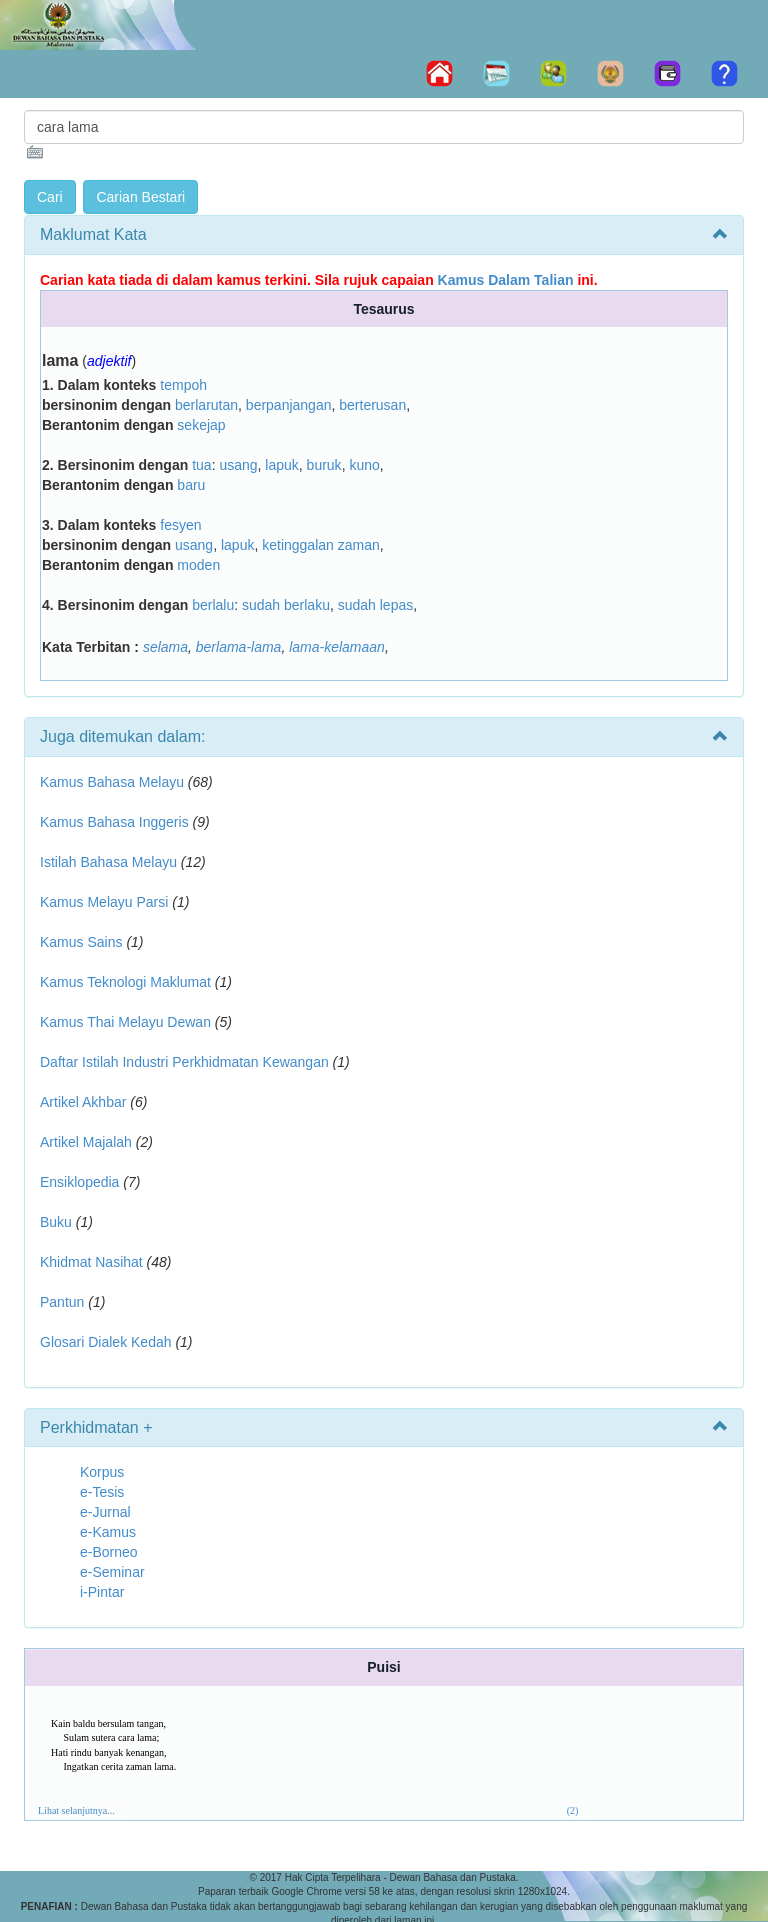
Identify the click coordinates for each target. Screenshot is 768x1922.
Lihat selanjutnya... (76, 1810)
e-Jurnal (105, 1512)
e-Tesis (102, 1492)
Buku (56, 1222)
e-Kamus (108, 1532)
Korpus (102, 1472)
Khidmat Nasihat (91, 1262)
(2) (573, 1810)
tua (201, 465)
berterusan (372, 405)
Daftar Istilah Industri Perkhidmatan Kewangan (184, 1062)
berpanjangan (289, 405)
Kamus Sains (81, 942)
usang (238, 465)
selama (165, 647)
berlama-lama (239, 647)
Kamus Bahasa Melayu (114, 782)
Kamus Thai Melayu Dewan (125, 1022)
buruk (324, 465)
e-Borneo (109, 1552)
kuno (364, 465)
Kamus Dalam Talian (506, 280)
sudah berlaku (286, 605)
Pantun (62, 1302)
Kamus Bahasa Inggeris (114, 822)
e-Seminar (112, 1572)
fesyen (180, 525)
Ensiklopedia (79, 1182)
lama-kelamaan (337, 647)
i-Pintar (102, 1592)
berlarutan (206, 405)
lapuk (281, 465)
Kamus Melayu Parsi (104, 902)
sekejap (201, 425)
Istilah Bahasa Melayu (108, 862)
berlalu (213, 605)
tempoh (183, 385)
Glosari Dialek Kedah (106, 1342)
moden (198, 565)
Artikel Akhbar (83, 1102)
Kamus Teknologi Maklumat (125, 982)
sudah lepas (376, 605)
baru (191, 485)
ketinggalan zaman (321, 545)
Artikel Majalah (86, 1142)
